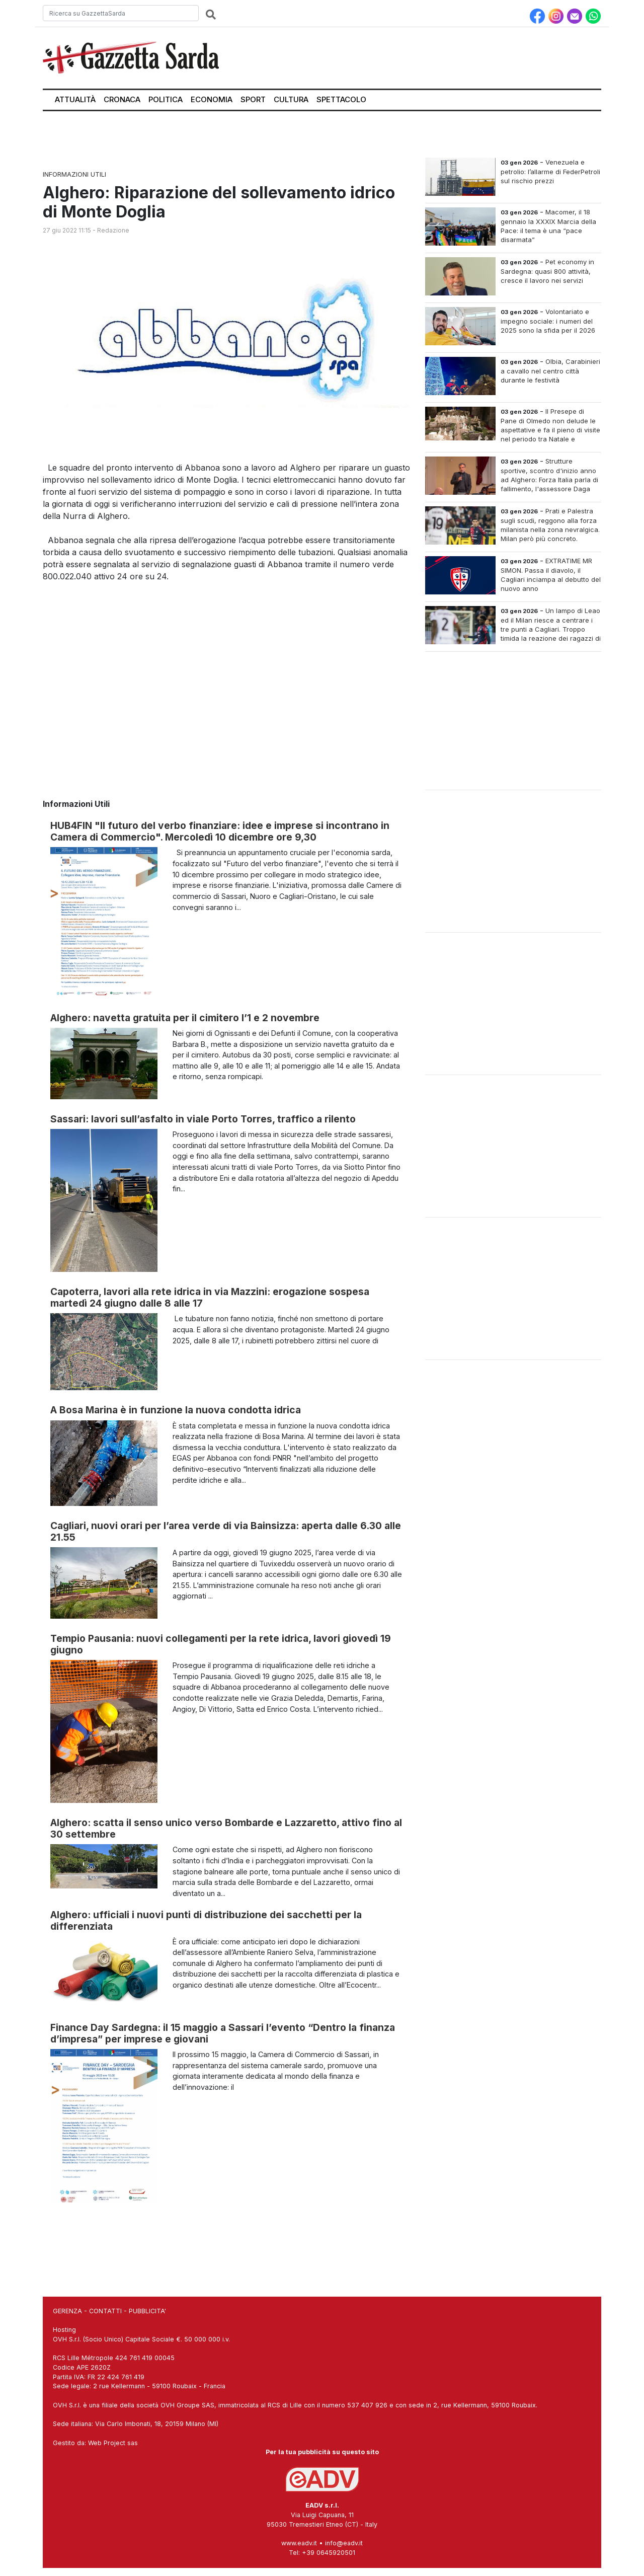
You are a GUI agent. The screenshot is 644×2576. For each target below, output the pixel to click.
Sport (253, 99)
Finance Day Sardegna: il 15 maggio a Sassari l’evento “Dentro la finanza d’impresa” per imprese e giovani (222, 2033)
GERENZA (67, 2311)
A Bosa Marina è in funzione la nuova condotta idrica (175, 1410)
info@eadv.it (344, 2543)
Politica (165, 99)
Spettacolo (341, 99)
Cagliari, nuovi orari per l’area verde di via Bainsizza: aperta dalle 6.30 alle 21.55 (225, 1531)
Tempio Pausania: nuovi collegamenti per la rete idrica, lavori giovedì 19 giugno (220, 1644)
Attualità (75, 99)
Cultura (291, 99)
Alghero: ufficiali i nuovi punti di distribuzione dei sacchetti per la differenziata (206, 1920)
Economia (211, 99)
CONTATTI (105, 2311)
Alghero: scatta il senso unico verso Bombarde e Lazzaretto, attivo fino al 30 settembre (226, 1828)
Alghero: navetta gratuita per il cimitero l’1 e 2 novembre (184, 1018)
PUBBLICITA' (147, 2311)
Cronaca (122, 99)
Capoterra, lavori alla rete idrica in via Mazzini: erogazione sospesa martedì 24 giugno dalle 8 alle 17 (209, 1297)
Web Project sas (113, 2443)
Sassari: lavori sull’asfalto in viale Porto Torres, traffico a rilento (203, 1119)
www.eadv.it (299, 2543)
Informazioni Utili (74, 174)
